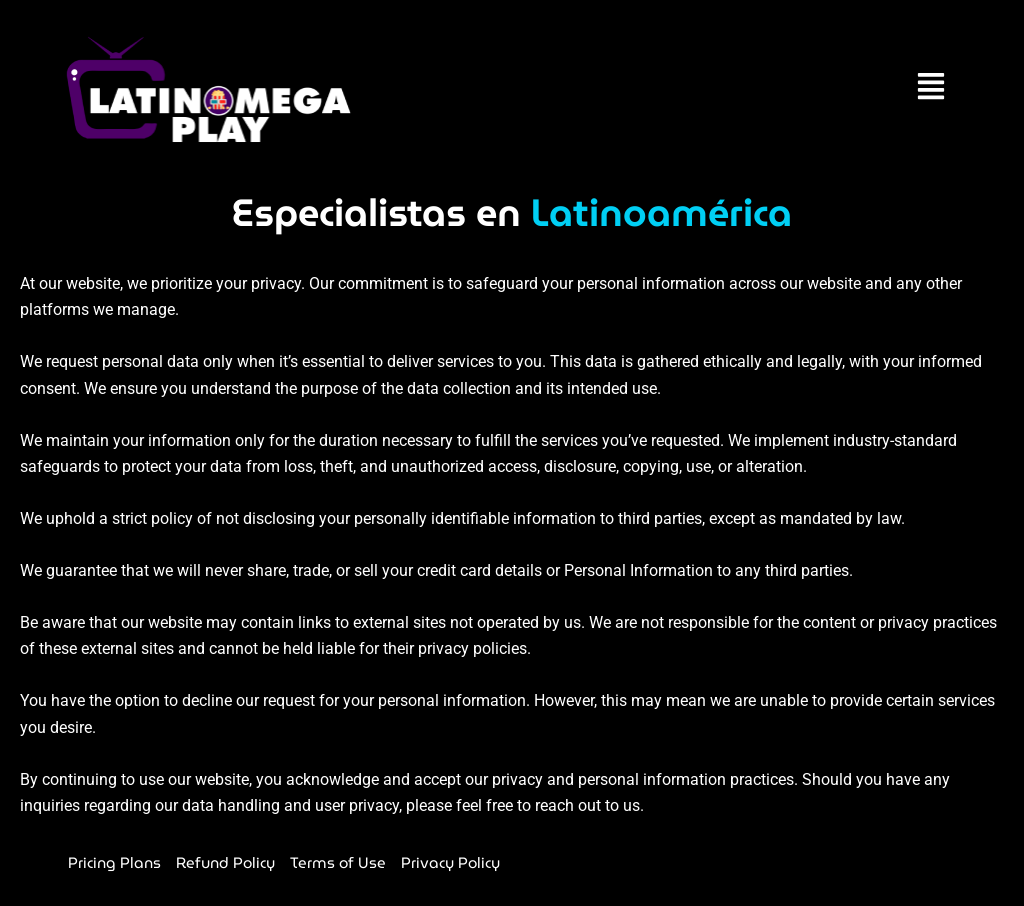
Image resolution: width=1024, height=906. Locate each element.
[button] (930, 89)
